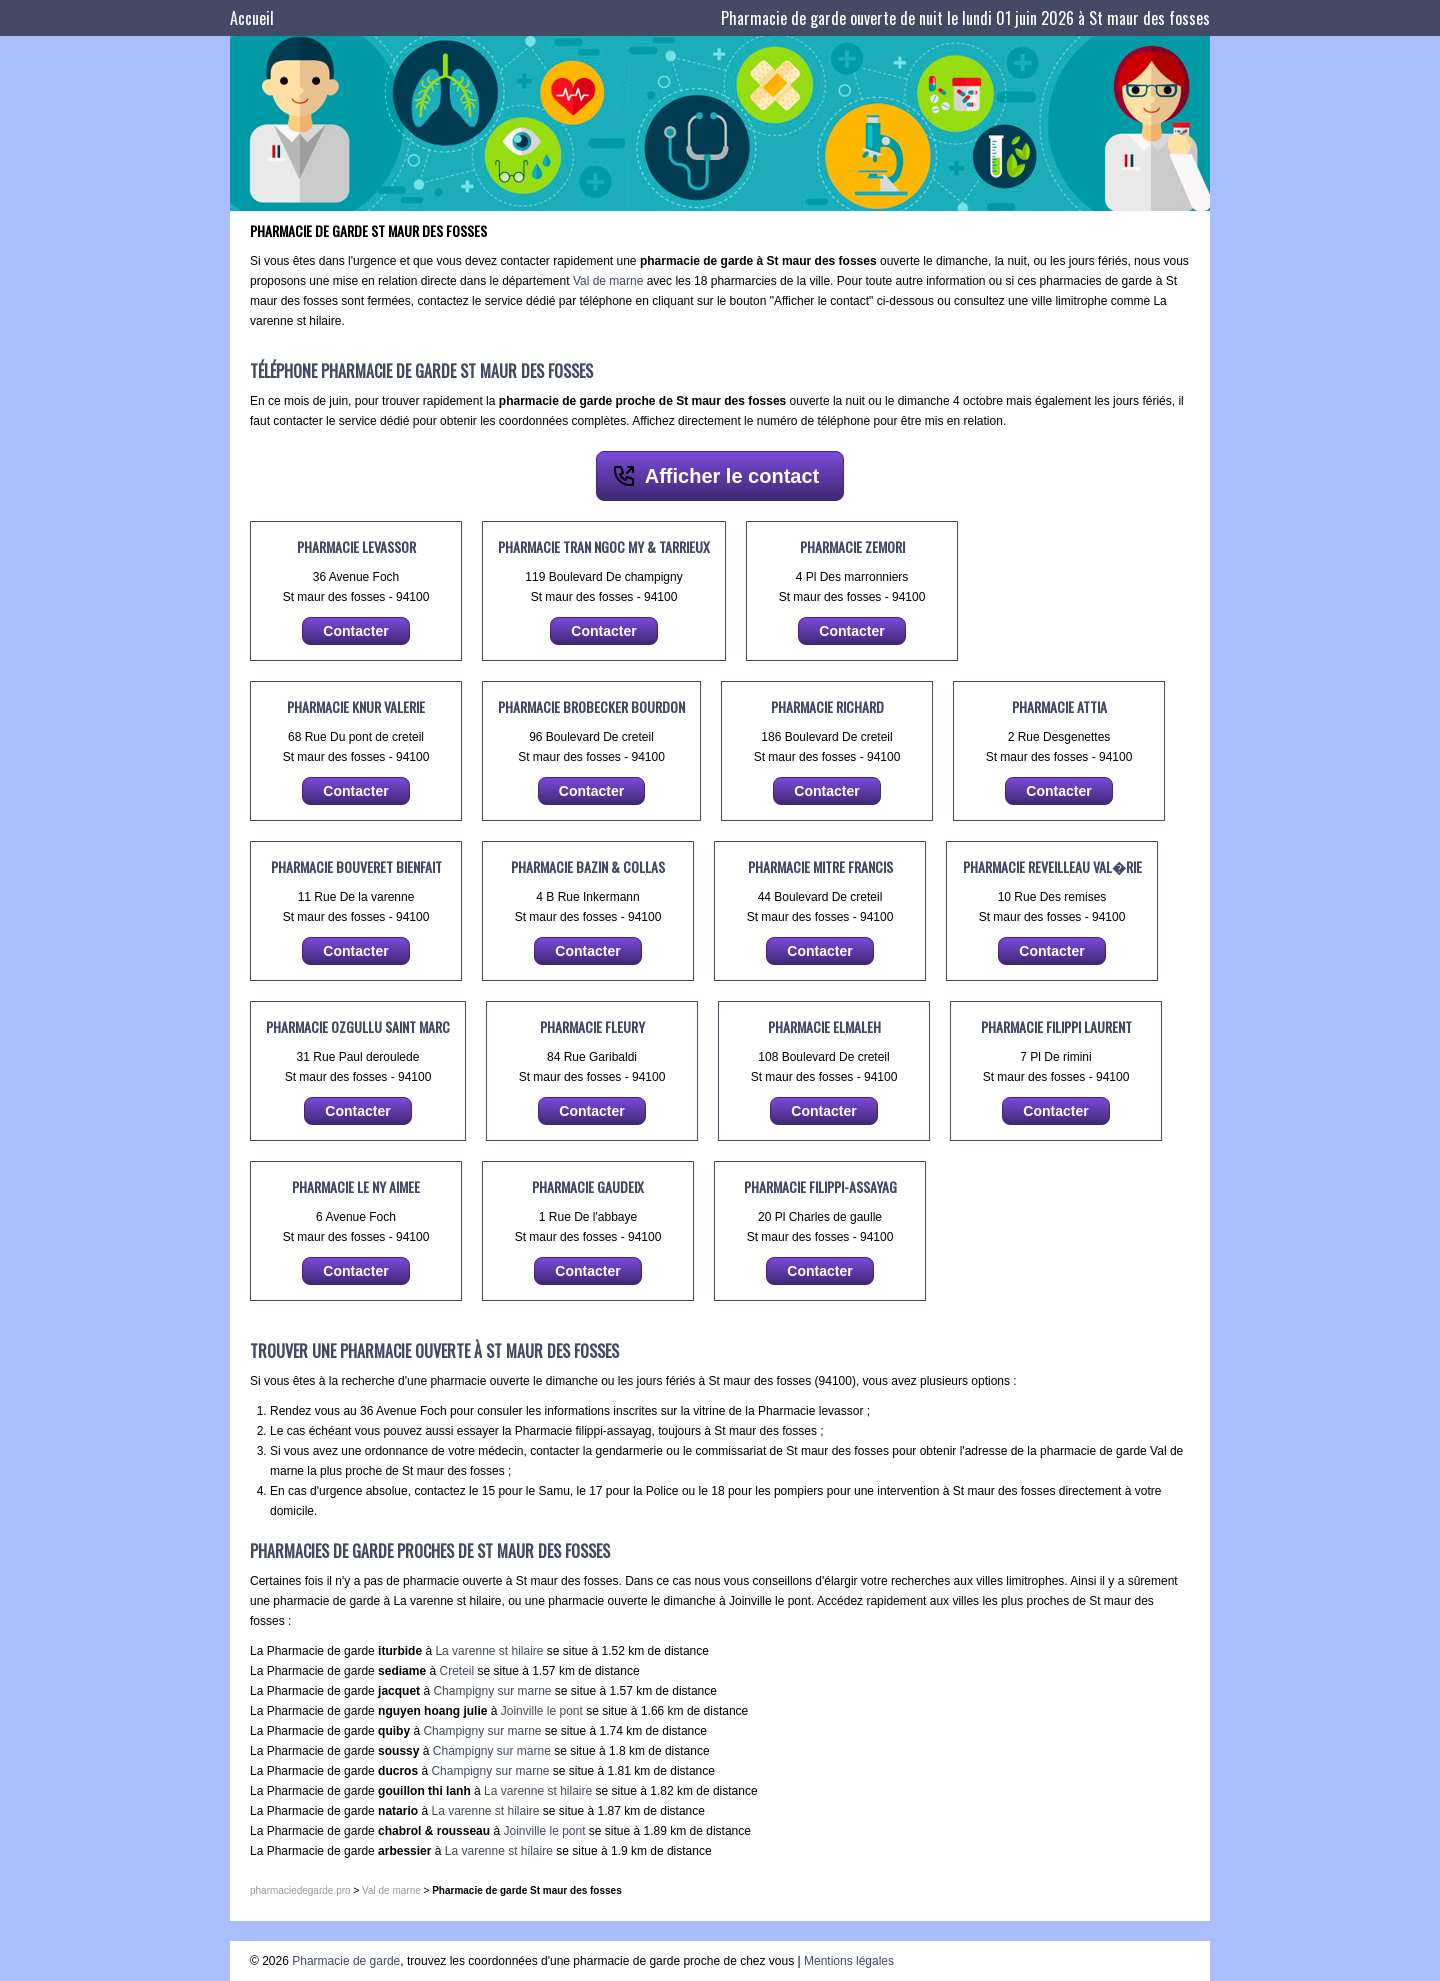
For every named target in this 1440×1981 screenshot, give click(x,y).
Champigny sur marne (492, 1691)
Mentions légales (849, 1961)
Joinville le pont (542, 1711)
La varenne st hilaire (489, 1651)
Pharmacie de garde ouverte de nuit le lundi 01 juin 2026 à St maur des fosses (965, 18)
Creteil (456, 1671)
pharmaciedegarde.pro (300, 1890)
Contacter (355, 631)
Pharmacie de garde (346, 1961)
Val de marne (608, 281)
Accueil (252, 18)
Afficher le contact (732, 476)
